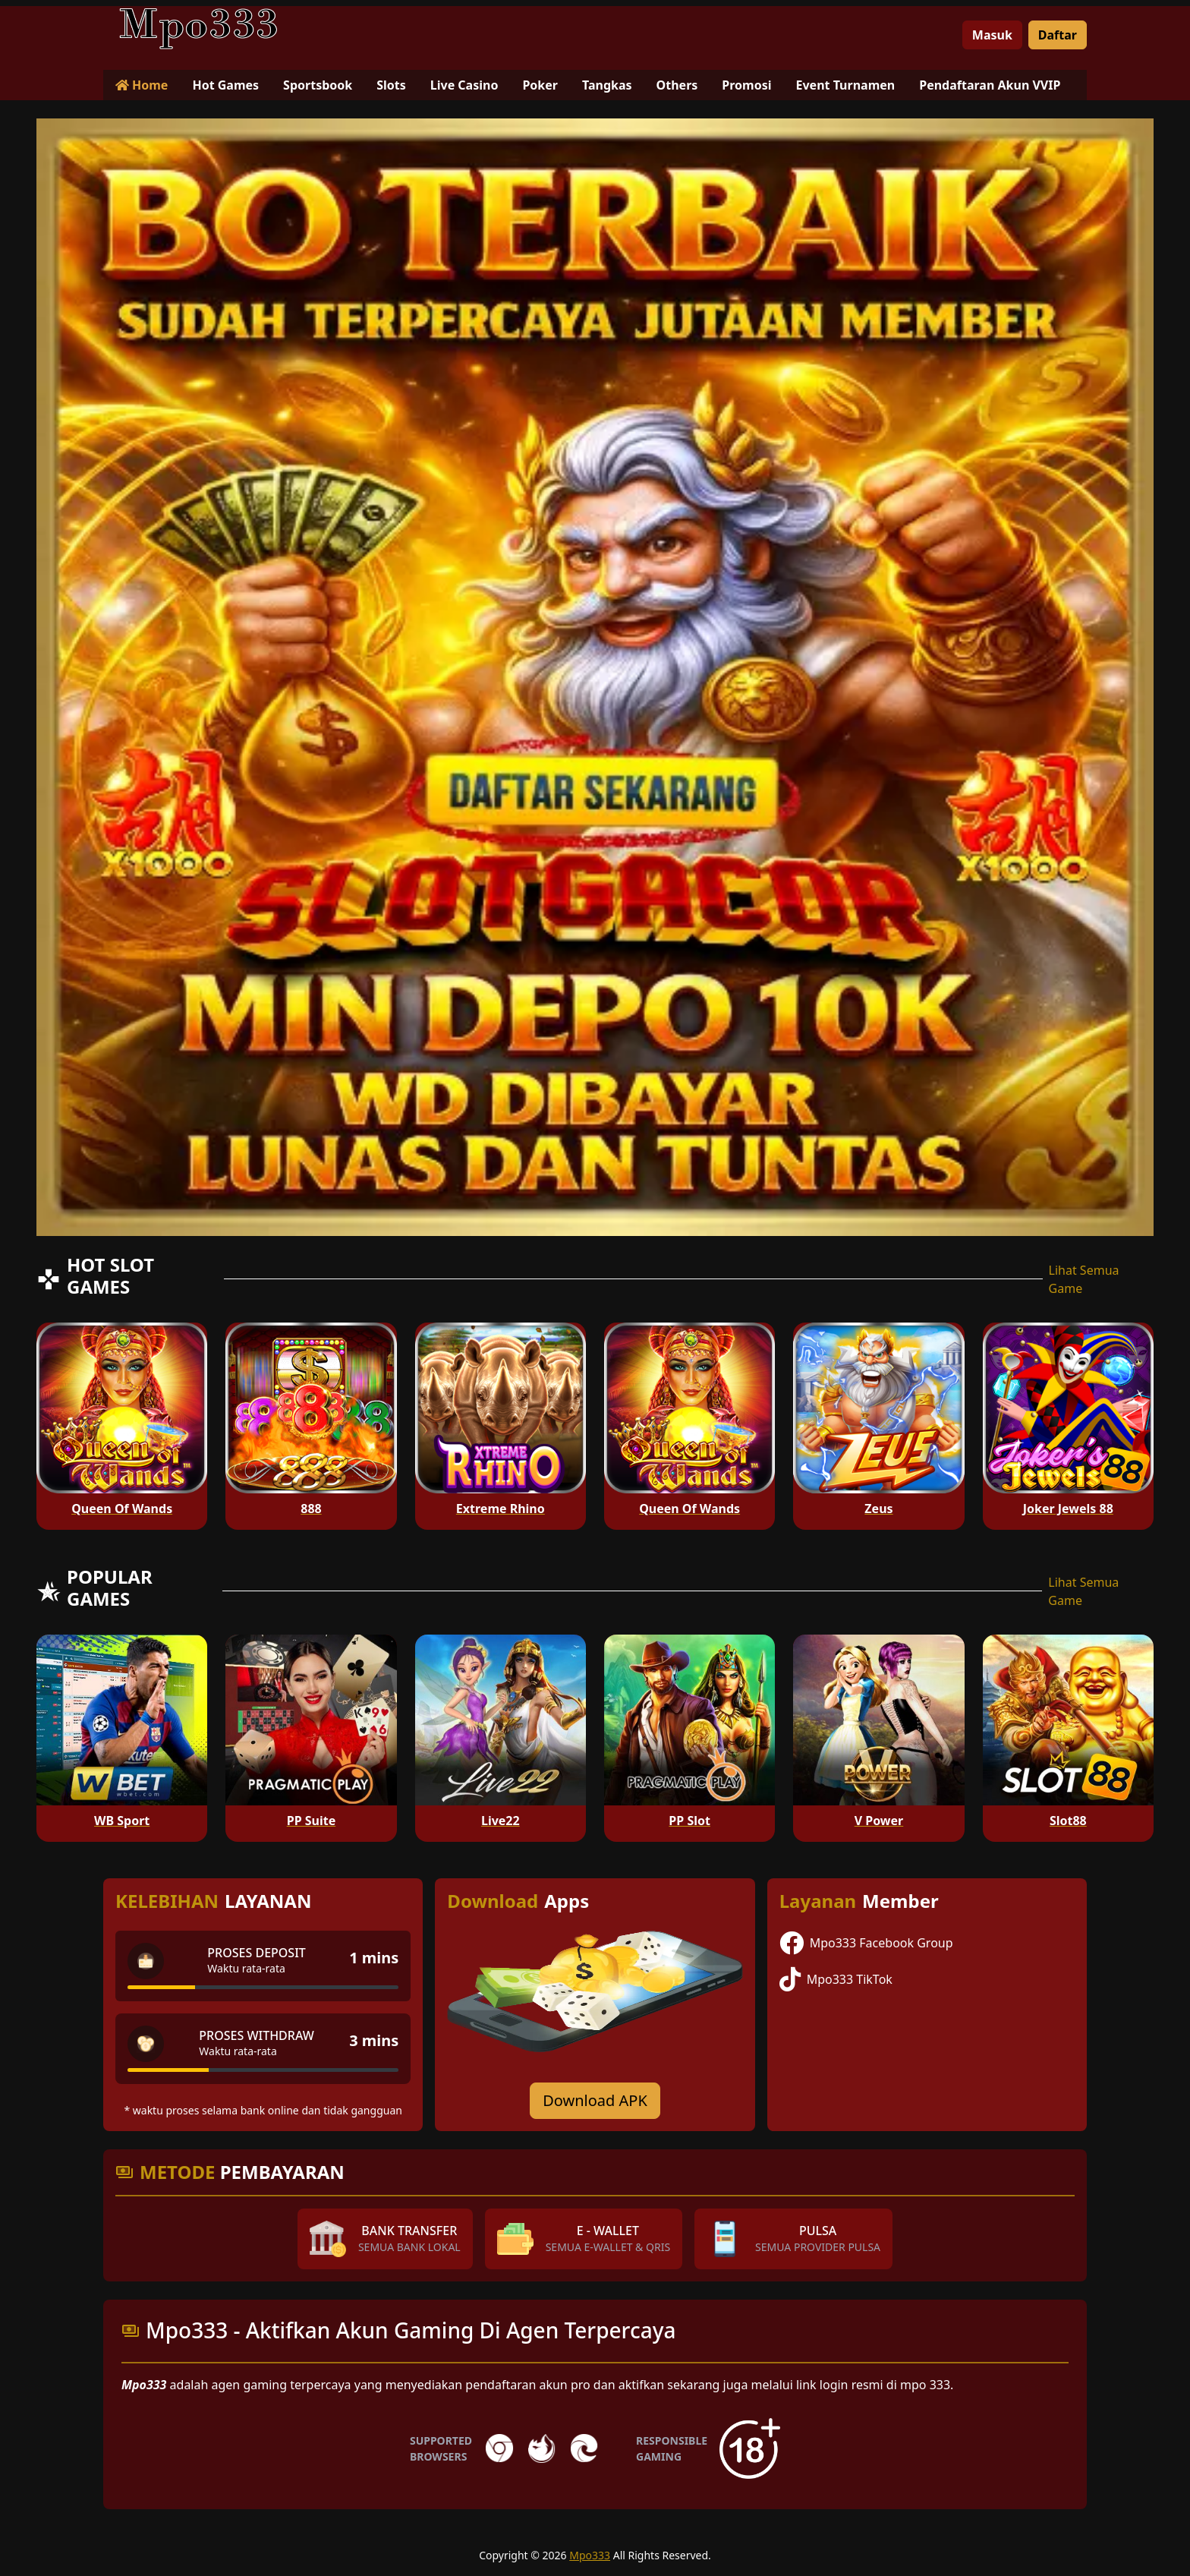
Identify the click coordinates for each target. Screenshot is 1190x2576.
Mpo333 (589, 2555)
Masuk (992, 35)
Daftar (1057, 35)
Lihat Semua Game (1084, 1279)
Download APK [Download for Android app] (595, 2100)
